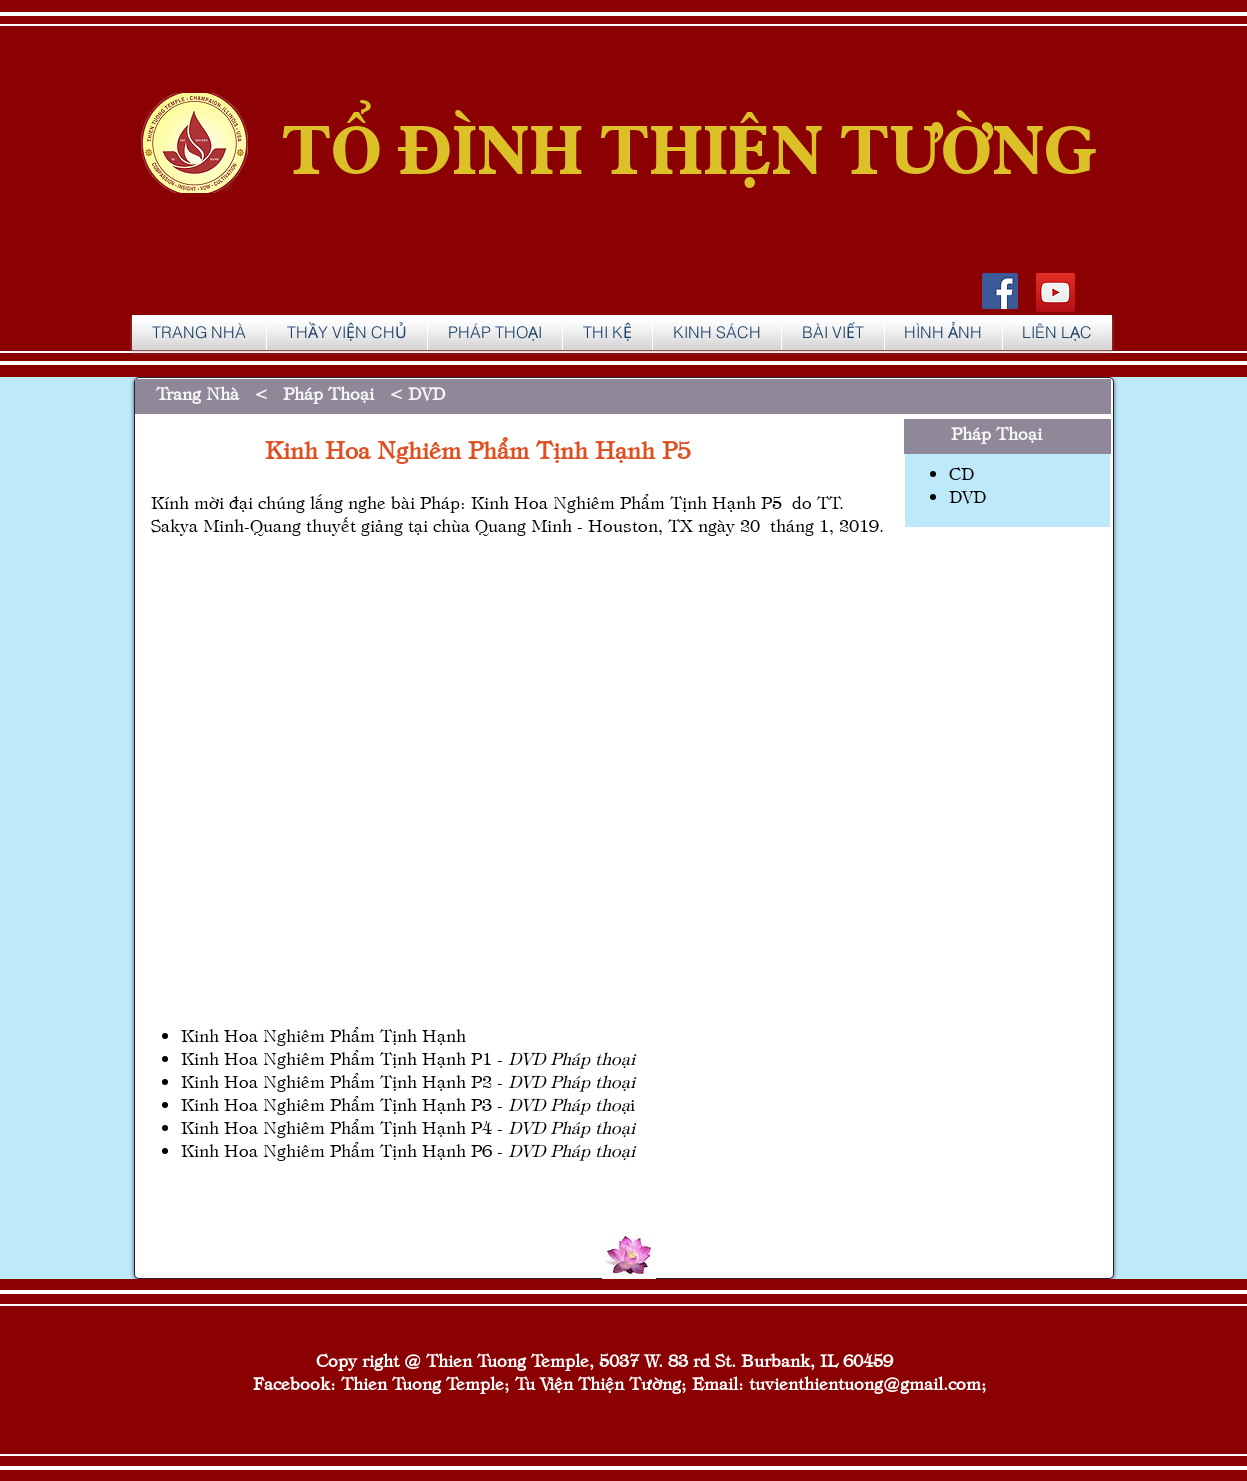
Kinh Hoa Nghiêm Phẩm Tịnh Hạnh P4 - (408, 1126)
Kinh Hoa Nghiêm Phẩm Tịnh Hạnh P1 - (344, 1057)
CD (961, 472)
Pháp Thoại (331, 392)
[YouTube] (1055, 292)
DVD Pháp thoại (571, 1057)
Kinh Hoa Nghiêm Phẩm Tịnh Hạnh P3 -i (408, 1103)
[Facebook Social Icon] (1000, 291)
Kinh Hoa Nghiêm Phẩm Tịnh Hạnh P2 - (408, 1080)
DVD (426, 392)
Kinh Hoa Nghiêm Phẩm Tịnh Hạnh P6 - (408, 1149)
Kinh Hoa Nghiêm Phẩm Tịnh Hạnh (323, 1034)
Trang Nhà (202, 392)
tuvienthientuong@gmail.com (865, 1382)
